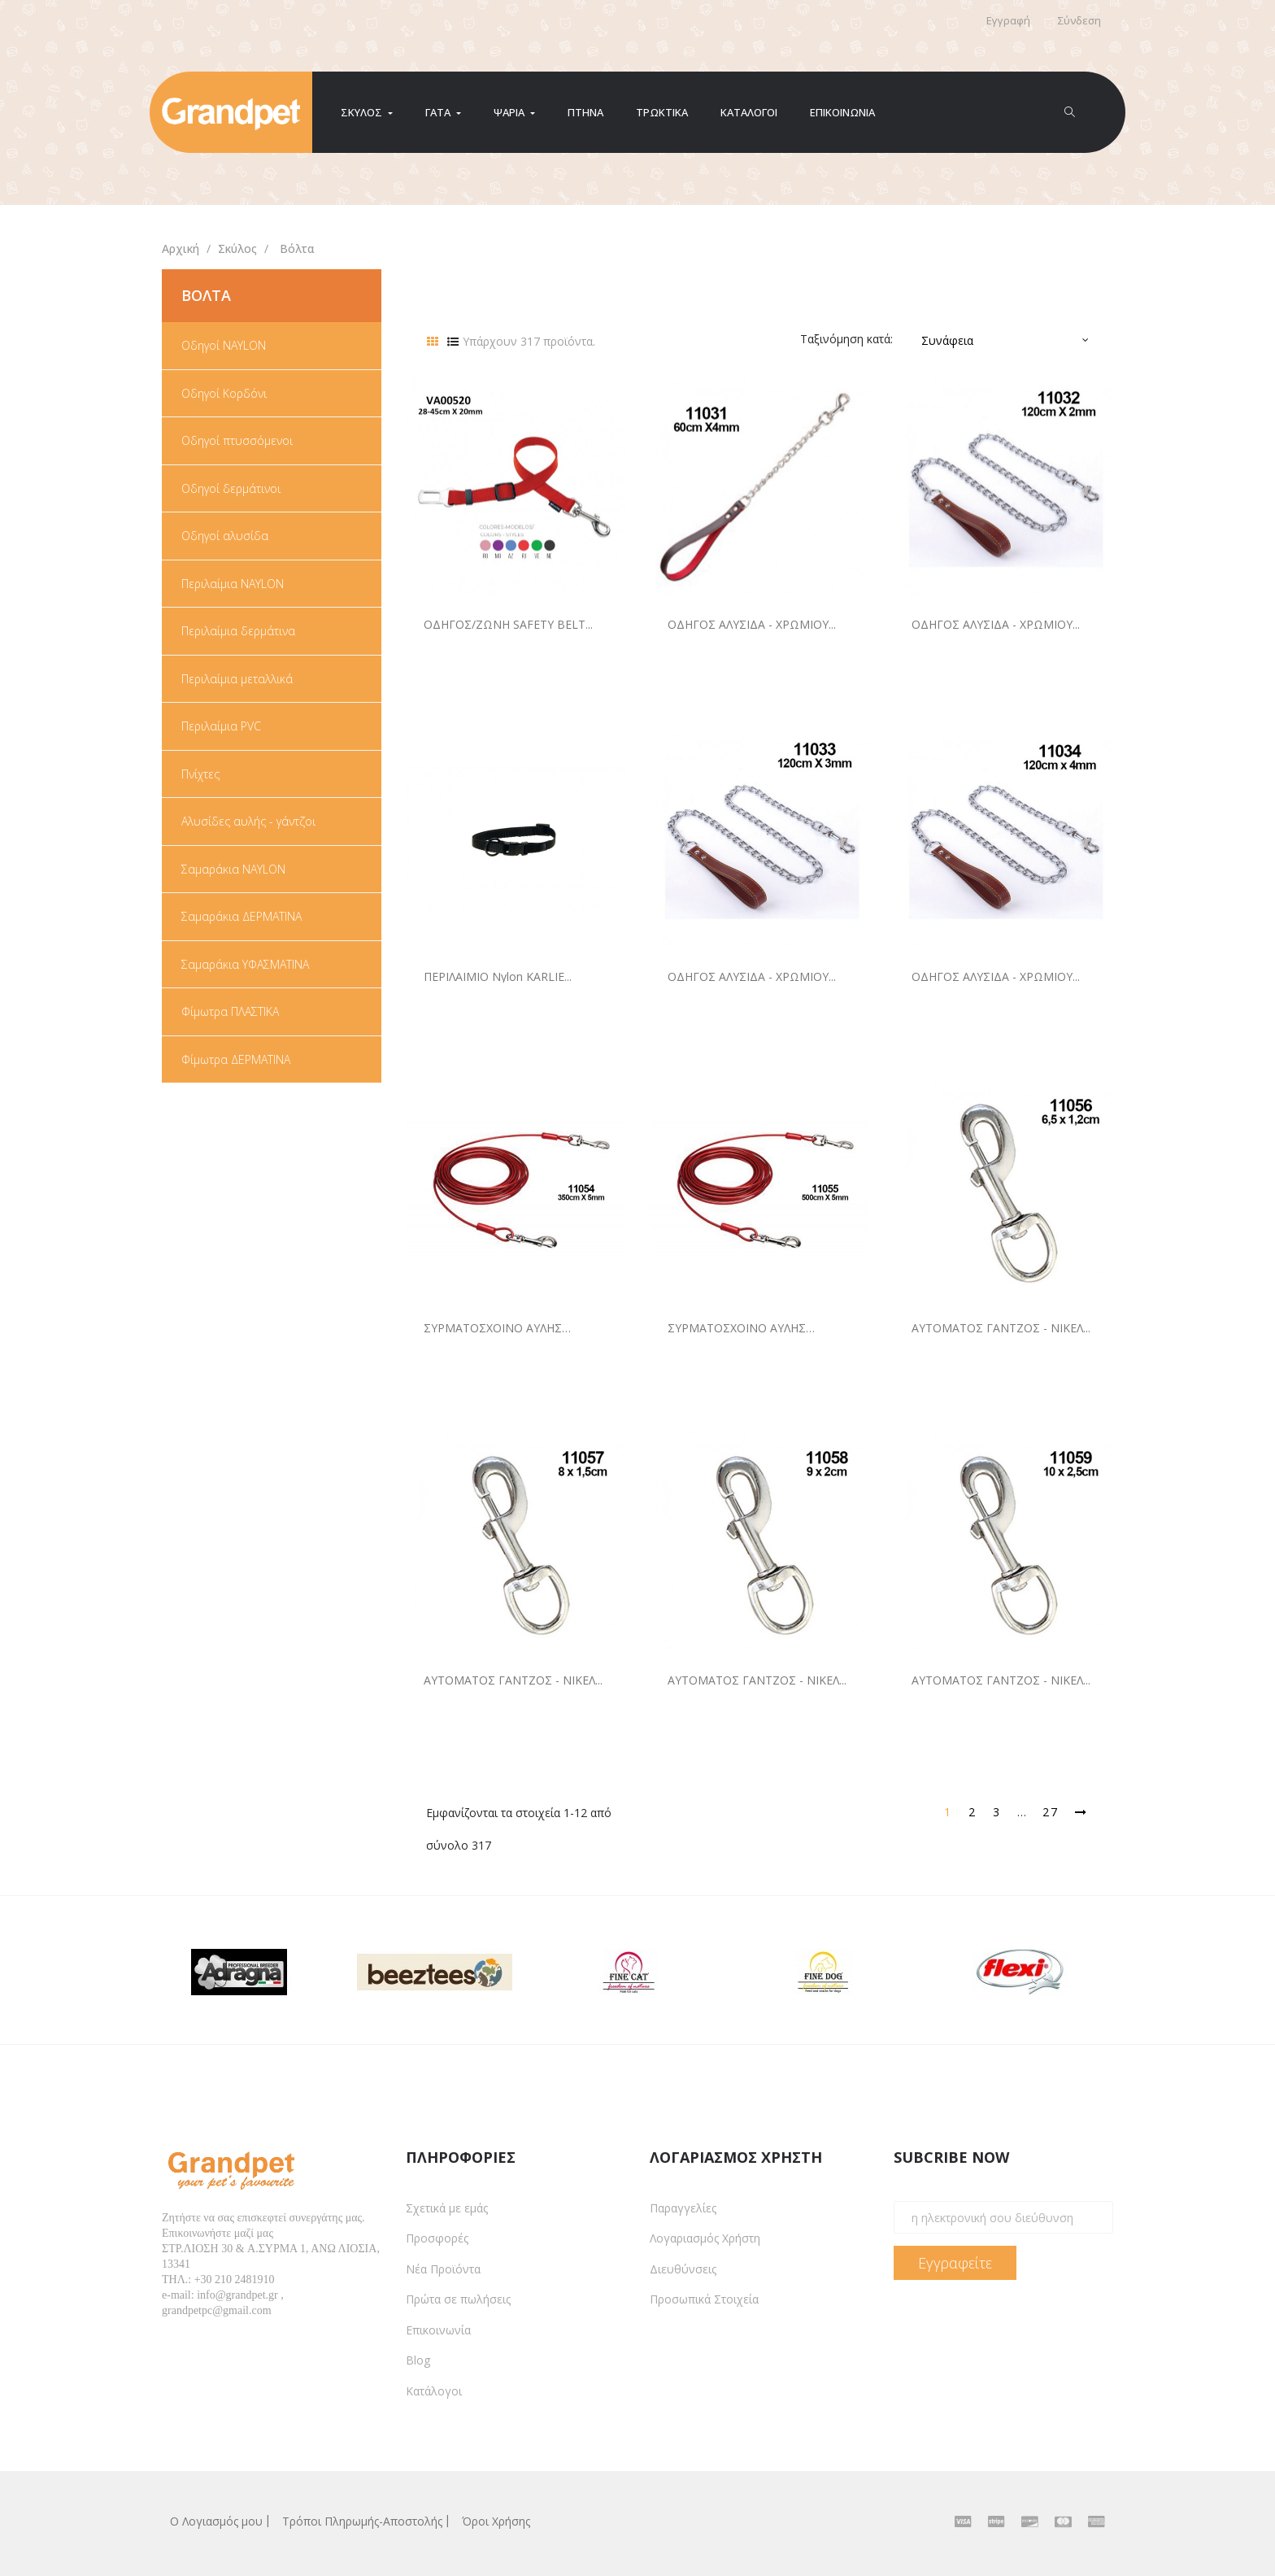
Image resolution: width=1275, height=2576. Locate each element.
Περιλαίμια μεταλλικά (237, 679)
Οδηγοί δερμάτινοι (231, 489)
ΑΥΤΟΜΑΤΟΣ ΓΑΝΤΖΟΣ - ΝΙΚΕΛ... (1001, 1328)
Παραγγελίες (683, 2208)
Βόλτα (206, 295)
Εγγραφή (1008, 20)
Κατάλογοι (434, 2391)
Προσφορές (437, 2238)
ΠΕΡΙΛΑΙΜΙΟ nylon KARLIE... (498, 976)
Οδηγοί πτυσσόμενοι (237, 441)
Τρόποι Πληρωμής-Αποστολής (362, 2521)
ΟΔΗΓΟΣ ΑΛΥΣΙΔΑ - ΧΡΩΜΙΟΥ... (752, 624)
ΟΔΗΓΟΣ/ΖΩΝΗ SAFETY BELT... (508, 624)
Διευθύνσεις (683, 2269)
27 (1050, 1812)
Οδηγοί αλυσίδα (224, 536)
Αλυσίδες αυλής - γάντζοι (248, 821)
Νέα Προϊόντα (443, 2269)
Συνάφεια (947, 340)
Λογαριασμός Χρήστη (705, 2238)
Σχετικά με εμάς (447, 2208)
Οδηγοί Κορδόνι (224, 393)
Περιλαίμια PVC (221, 726)
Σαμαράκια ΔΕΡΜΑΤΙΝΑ (241, 916)
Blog (418, 2360)
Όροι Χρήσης (496, 2521)
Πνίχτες (200, 774)
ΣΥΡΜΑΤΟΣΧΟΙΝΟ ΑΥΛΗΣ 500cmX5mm (737, 1328)
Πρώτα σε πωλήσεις (458, 2299)
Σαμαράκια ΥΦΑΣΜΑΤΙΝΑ (245, 964)
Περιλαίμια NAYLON (232, 584)
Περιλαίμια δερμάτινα (238, 631)
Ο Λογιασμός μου (216, 2521)
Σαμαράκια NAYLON (233, 869)
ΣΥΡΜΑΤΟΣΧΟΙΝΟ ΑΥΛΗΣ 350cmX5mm (493, 1328)
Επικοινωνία (438, 2330)
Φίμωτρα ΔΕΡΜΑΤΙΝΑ (235, 1060)
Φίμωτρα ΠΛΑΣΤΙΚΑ (230, 1012)
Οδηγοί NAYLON (223, 345)
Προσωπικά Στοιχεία (704, 2299)
